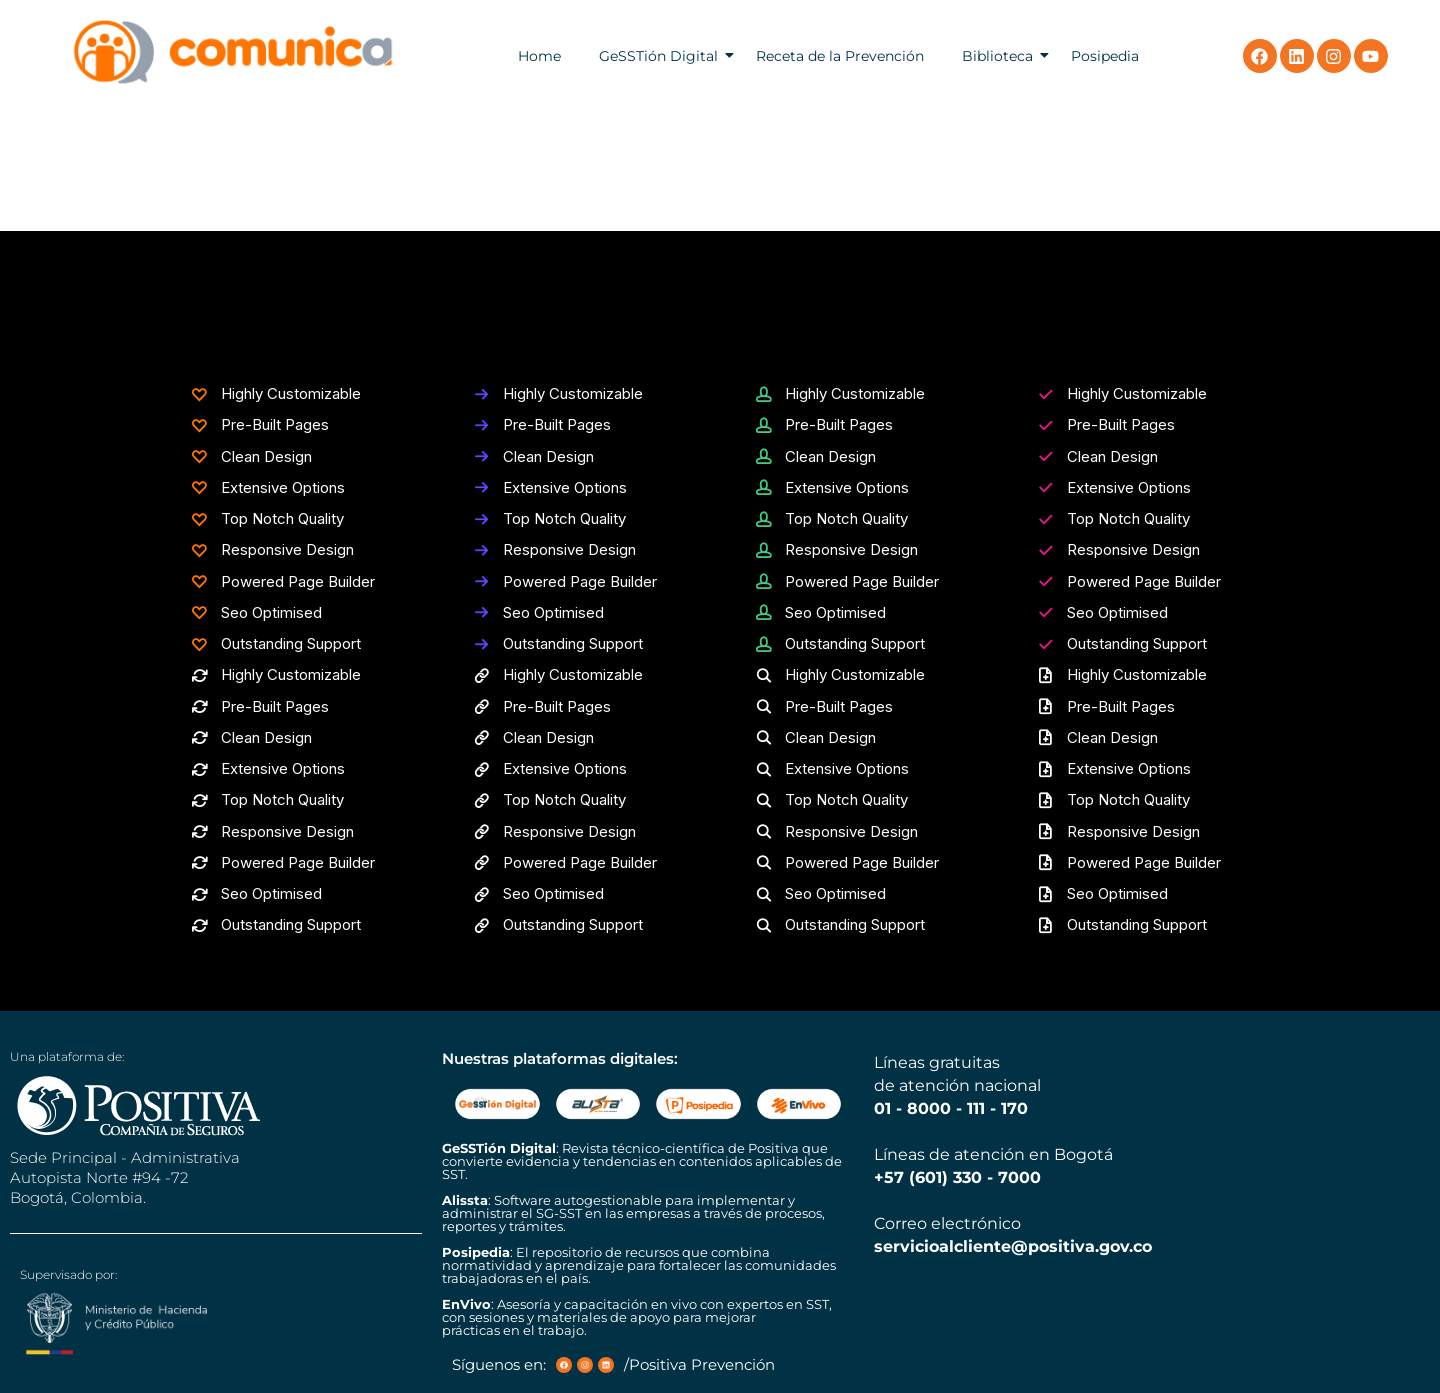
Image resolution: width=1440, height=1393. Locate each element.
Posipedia (1105, 56)
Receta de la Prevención (840, 56)
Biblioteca (997, 56)
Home (539, 56)
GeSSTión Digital (658, 56)
